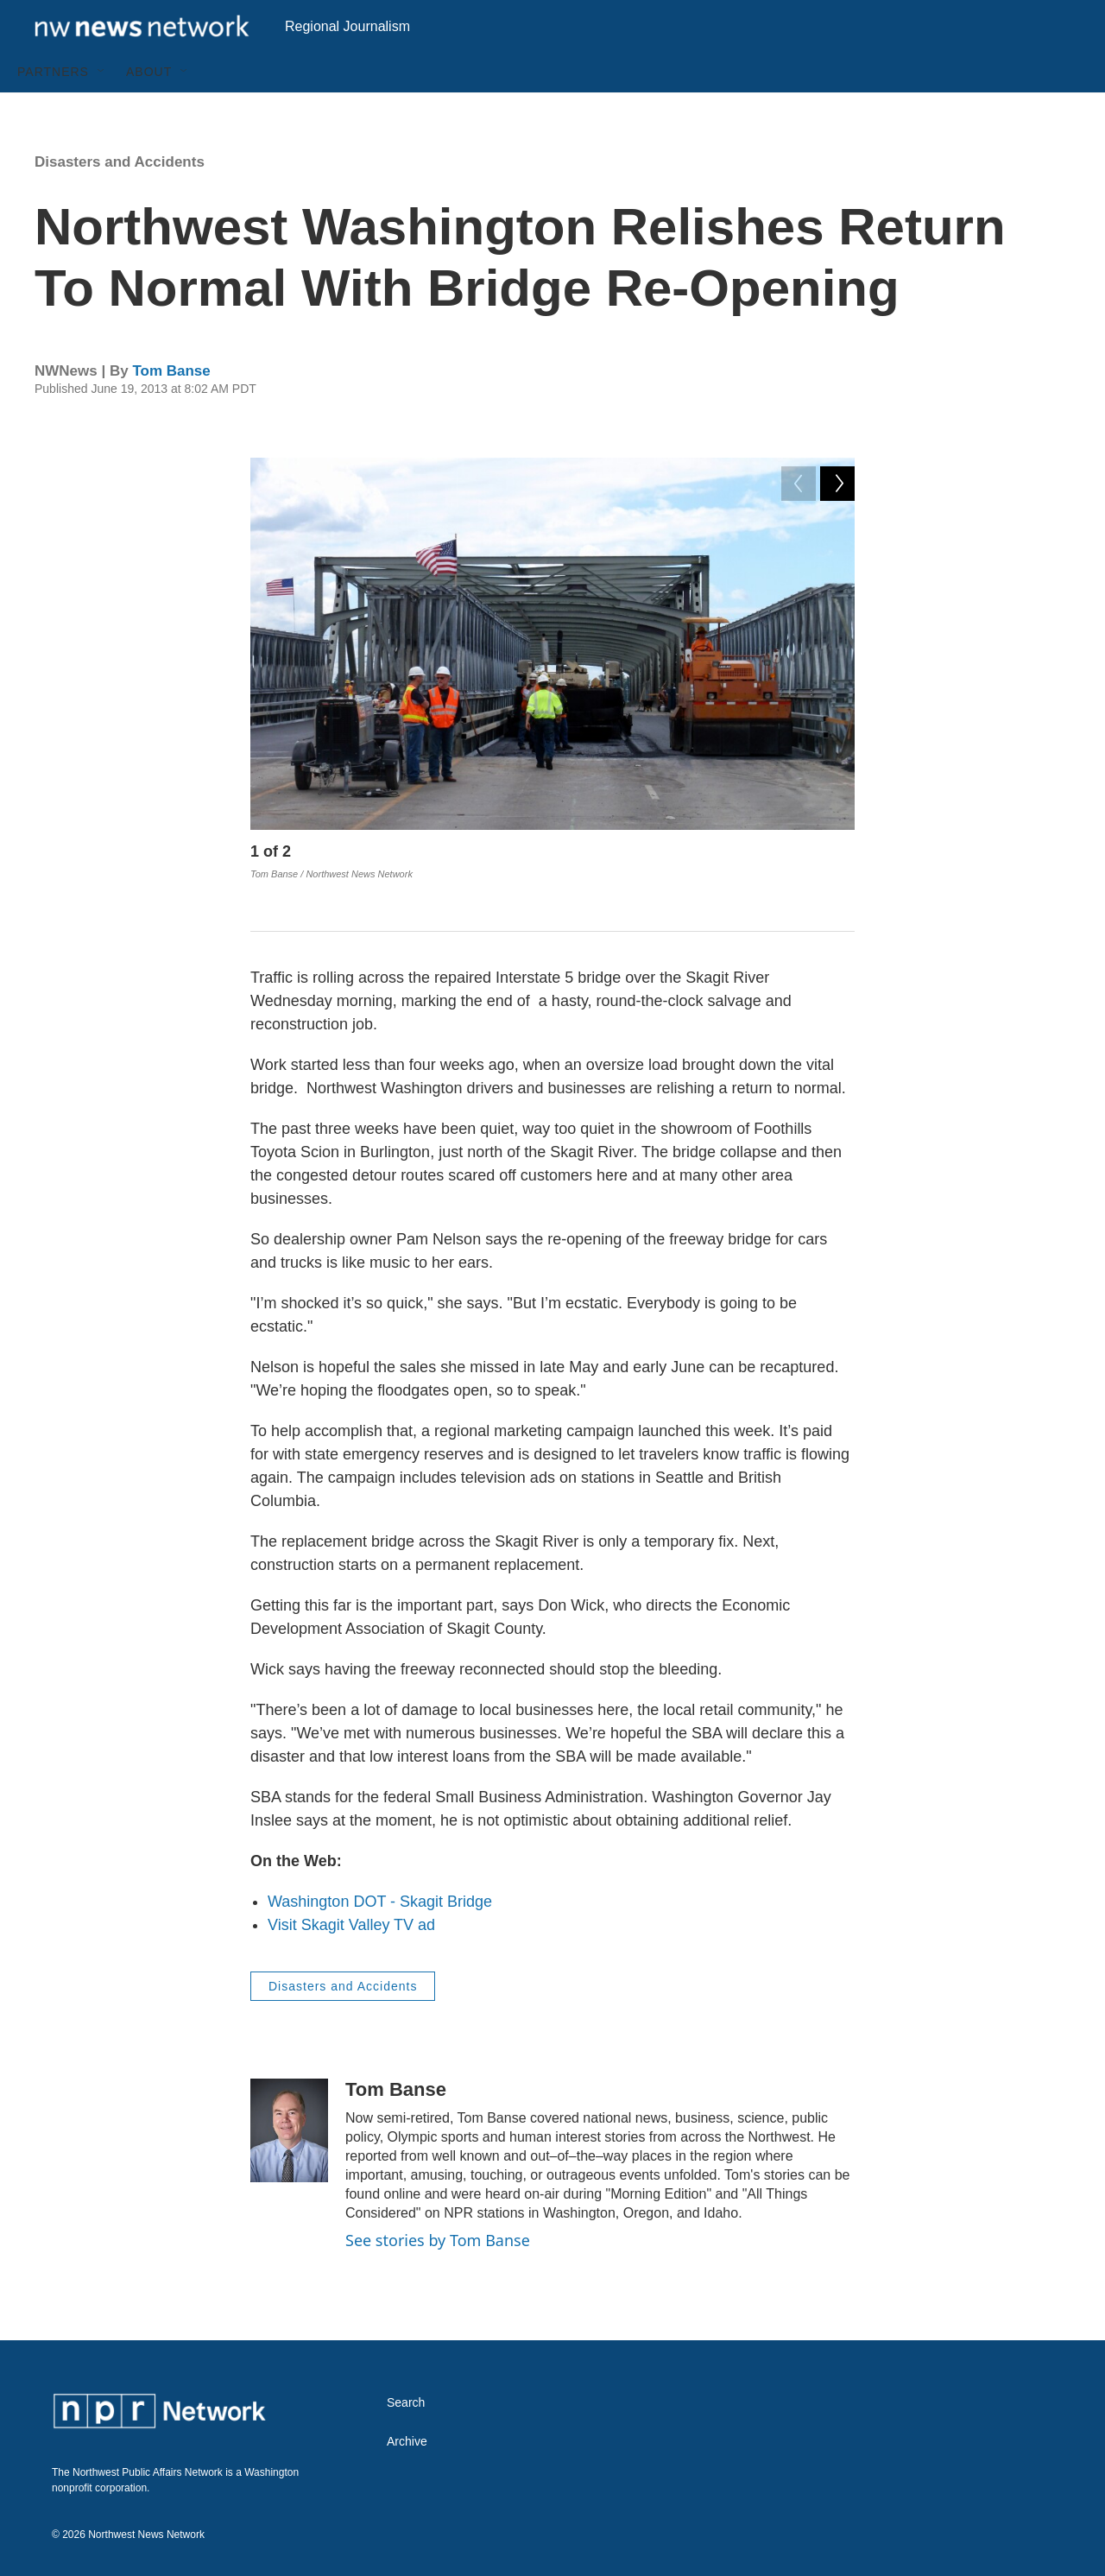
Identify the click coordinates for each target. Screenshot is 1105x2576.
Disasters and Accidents (120, 201)
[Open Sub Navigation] (102, 110)
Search (406, 2402)
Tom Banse (171, 410)
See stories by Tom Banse (437, 2239)
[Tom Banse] (289, 2129)
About (149, 110)
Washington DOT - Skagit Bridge (380, 1900)
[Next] (837, 894)
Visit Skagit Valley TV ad (351, 1924)
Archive (407, 2440)
